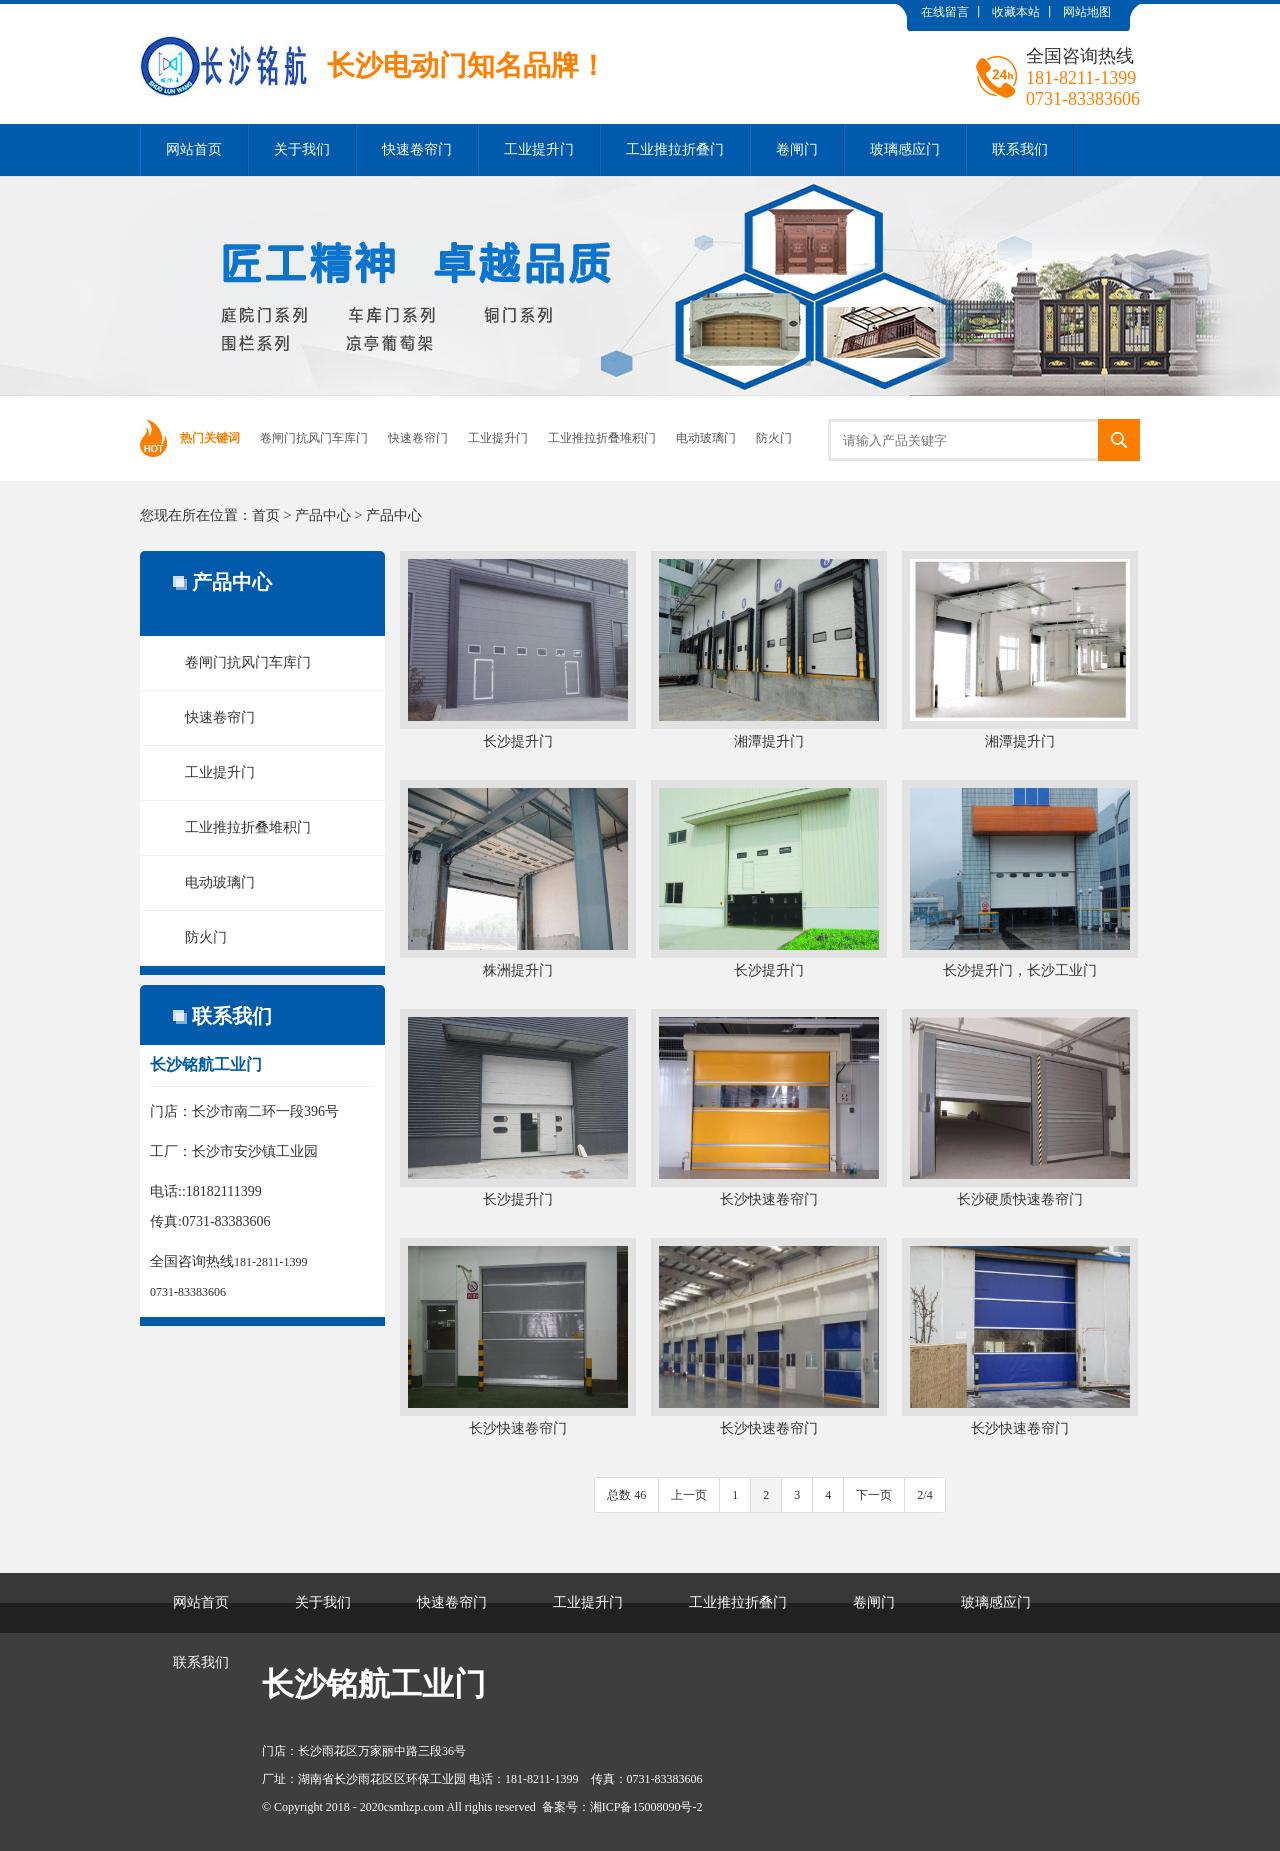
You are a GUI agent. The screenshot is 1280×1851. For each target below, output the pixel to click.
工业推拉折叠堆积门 (602, 438)
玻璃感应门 (905, 149)
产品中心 (323, 515)
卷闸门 (797, 149)
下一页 (874, 1495)
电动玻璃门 (706, 438)
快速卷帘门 (417, 149)
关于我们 (302, 149)
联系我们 (1020, 149)
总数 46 (626, 1495)
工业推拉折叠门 (675, 149)
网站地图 (1087, 12)
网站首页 (194, 149)
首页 (266, 515)
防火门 (774, 438)
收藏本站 (1016, 12)
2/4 (924, 1495)
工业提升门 (539, 149)
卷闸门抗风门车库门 (314, 438)
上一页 (689, 1495)
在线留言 (945, 12)
